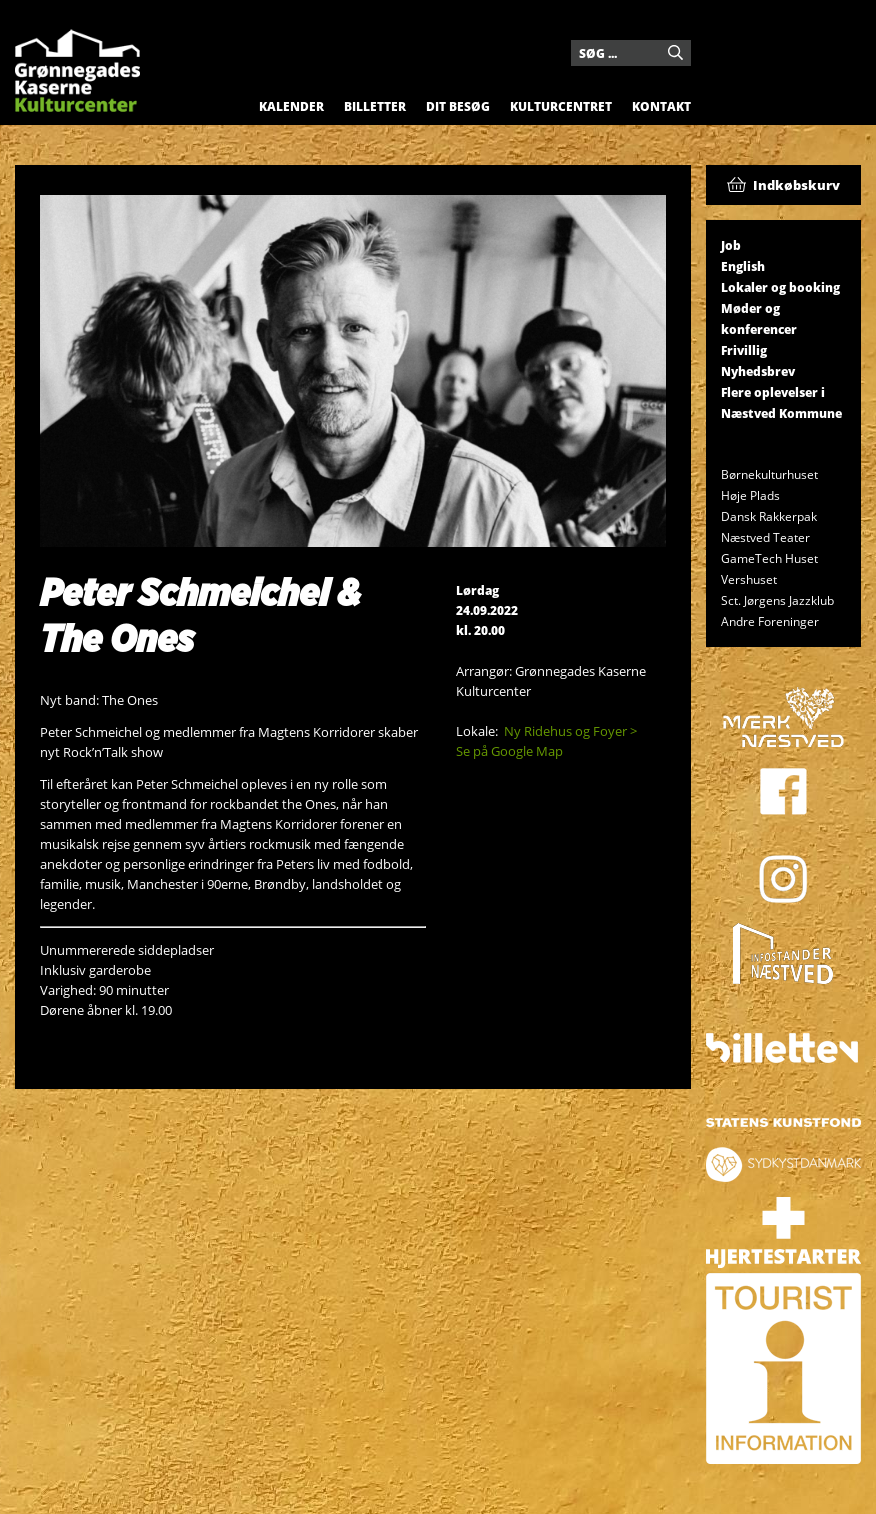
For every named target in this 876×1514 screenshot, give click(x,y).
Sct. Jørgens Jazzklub (777, 600)
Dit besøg (458, 106)
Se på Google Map (509, 751)
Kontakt (661, 106)
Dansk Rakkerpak (769, 516)
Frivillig (744, 350)
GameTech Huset (769, 558)
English (743, 266)
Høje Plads (750, 495)
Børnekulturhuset (769, 474)
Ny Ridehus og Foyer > (570, 731)
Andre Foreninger (770, 621)
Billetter (375, 106)
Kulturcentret (561, 106)
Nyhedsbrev (758, 371)
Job (731, 245)
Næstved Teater (765, 537)
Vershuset (749, 579)
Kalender (291, 106)
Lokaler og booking (780, 287)
